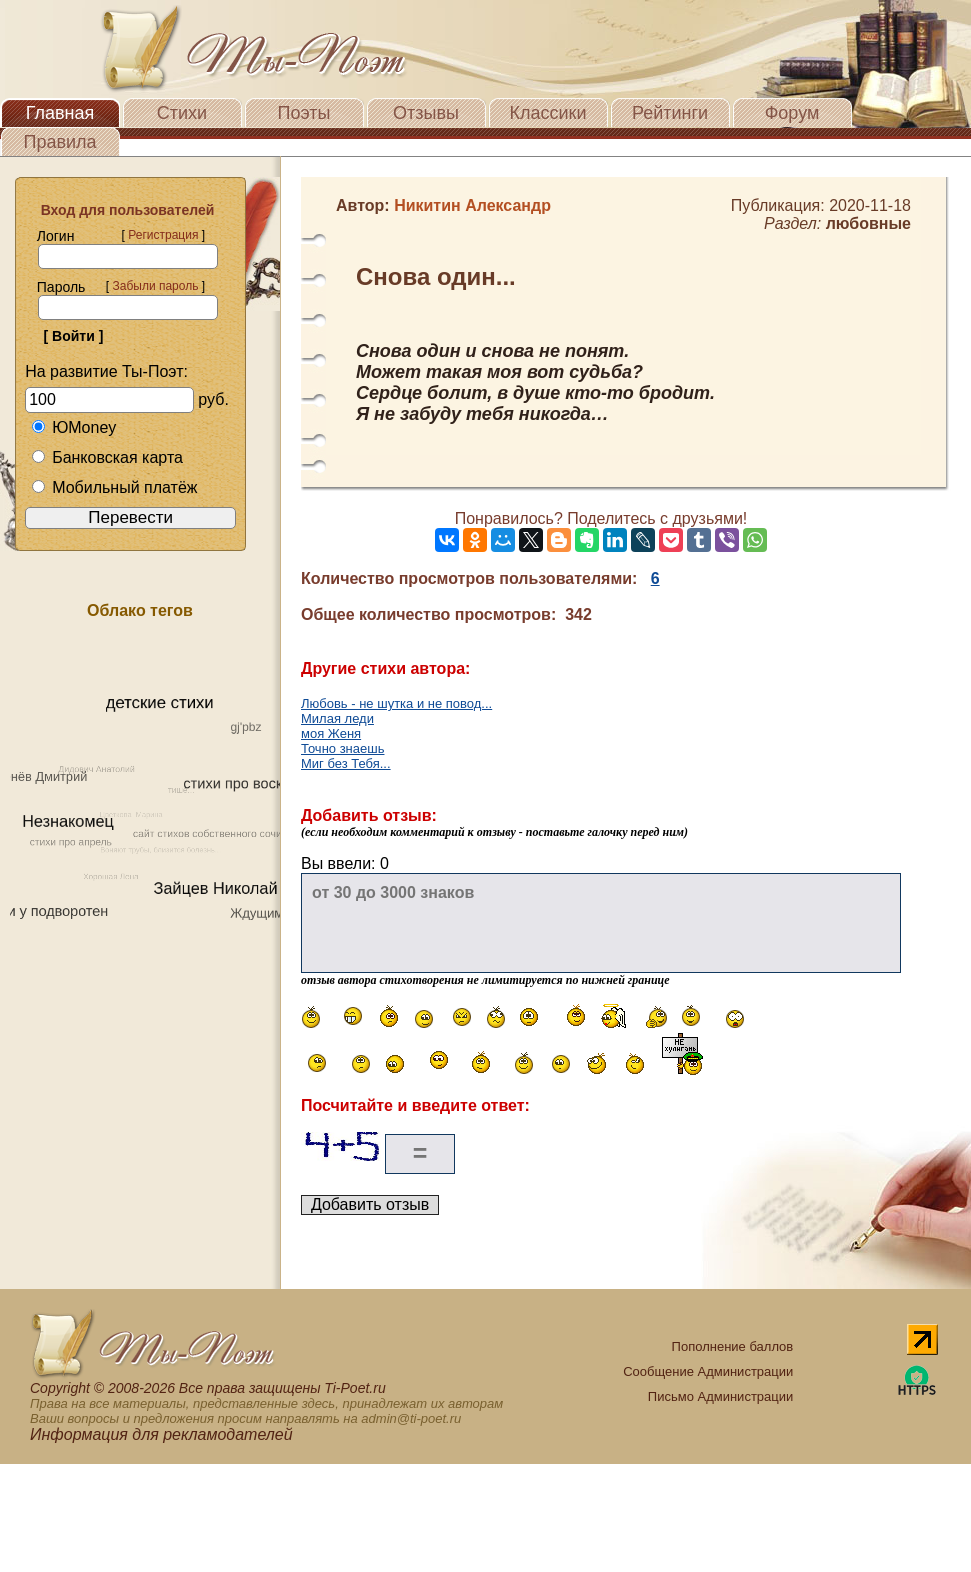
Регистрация (163, 235)
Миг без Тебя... (346, 763)
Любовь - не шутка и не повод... (396, 703)
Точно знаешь (342, 748)
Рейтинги (670, 113)
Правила (59, 142)
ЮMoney (73, 427)
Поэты (304, 113)
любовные (868, 223)
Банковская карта (107, 457)
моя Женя (331, 733)
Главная (60, 113)
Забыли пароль (155, 286)
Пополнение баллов (733, 1346)
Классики (548, 113)
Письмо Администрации (720, 1396)
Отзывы (426, 113)
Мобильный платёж (114, 487)
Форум (792, 113)
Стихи (182, 113)
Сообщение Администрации (708, 1371)
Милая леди (337, 718)
